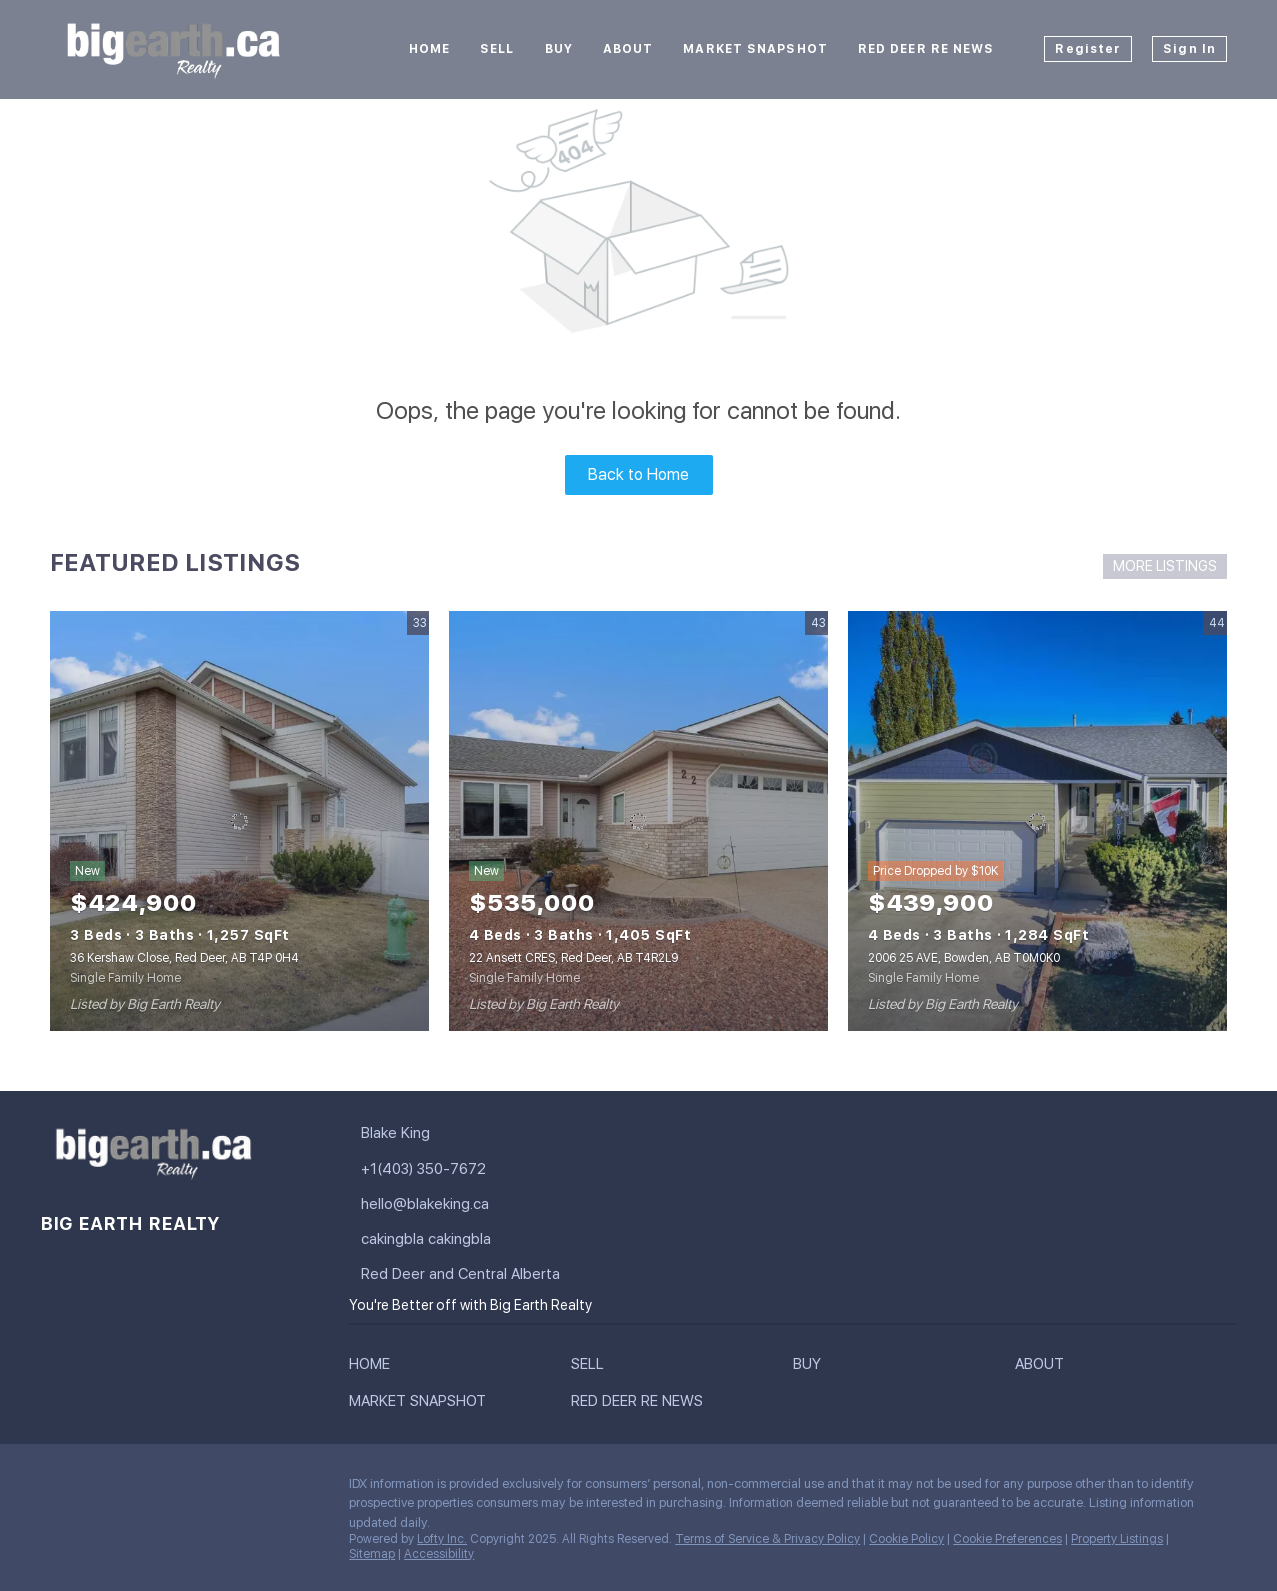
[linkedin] (95, 1489)
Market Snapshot (755, 49)
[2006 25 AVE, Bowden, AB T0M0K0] (1037, 821)
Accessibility (439, 1554)
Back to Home (638, 474)
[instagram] (175, 1489)
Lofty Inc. (442, 1539)
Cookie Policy (906, 1539)
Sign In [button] (1189, 49)
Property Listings (1117, 1539)
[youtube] (215, 1489)
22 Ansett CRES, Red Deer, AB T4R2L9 (573, 958)
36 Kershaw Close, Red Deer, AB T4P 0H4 (184, 958)
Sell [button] (497, 49)
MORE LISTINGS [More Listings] (1165, 566)
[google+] (255, 1489)
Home (429, 49)
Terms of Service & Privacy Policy (767, 1539)
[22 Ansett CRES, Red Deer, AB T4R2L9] (638, 821)
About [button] (628, 49)
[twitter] (135, 1489)
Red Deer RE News (926, 49)
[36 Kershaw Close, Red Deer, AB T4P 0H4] (239, 821)
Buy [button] (559, 49)
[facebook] (55, 1489)
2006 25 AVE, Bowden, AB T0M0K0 (964, 958)
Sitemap (372, 1554)
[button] (374, 1368)
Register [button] (1088, 49)
